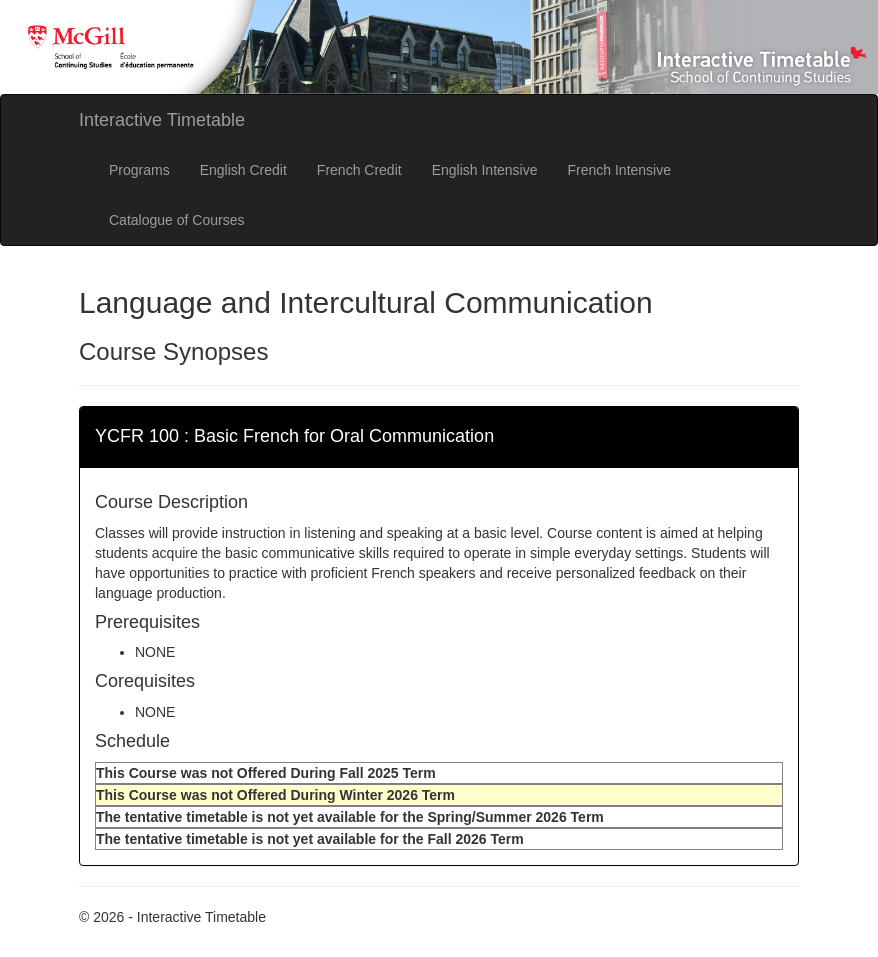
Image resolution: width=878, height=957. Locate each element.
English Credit (243, 170)
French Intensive (620, 170)
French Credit (359, 170)
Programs (139, 170)
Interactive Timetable (162, 120)
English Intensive (485, 170)
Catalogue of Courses (176, 220)
